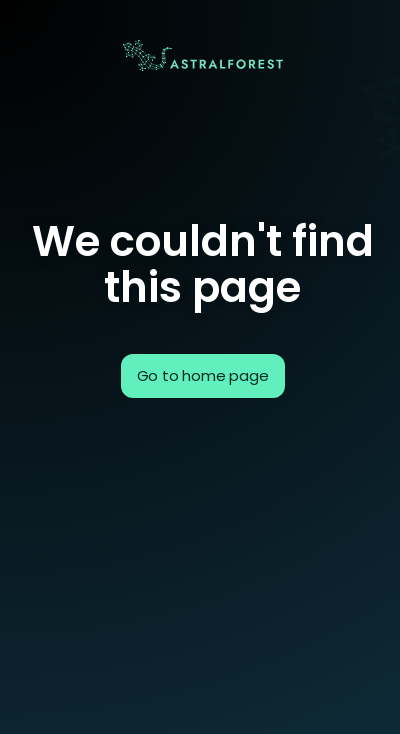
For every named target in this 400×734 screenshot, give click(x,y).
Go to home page (203, 375)
